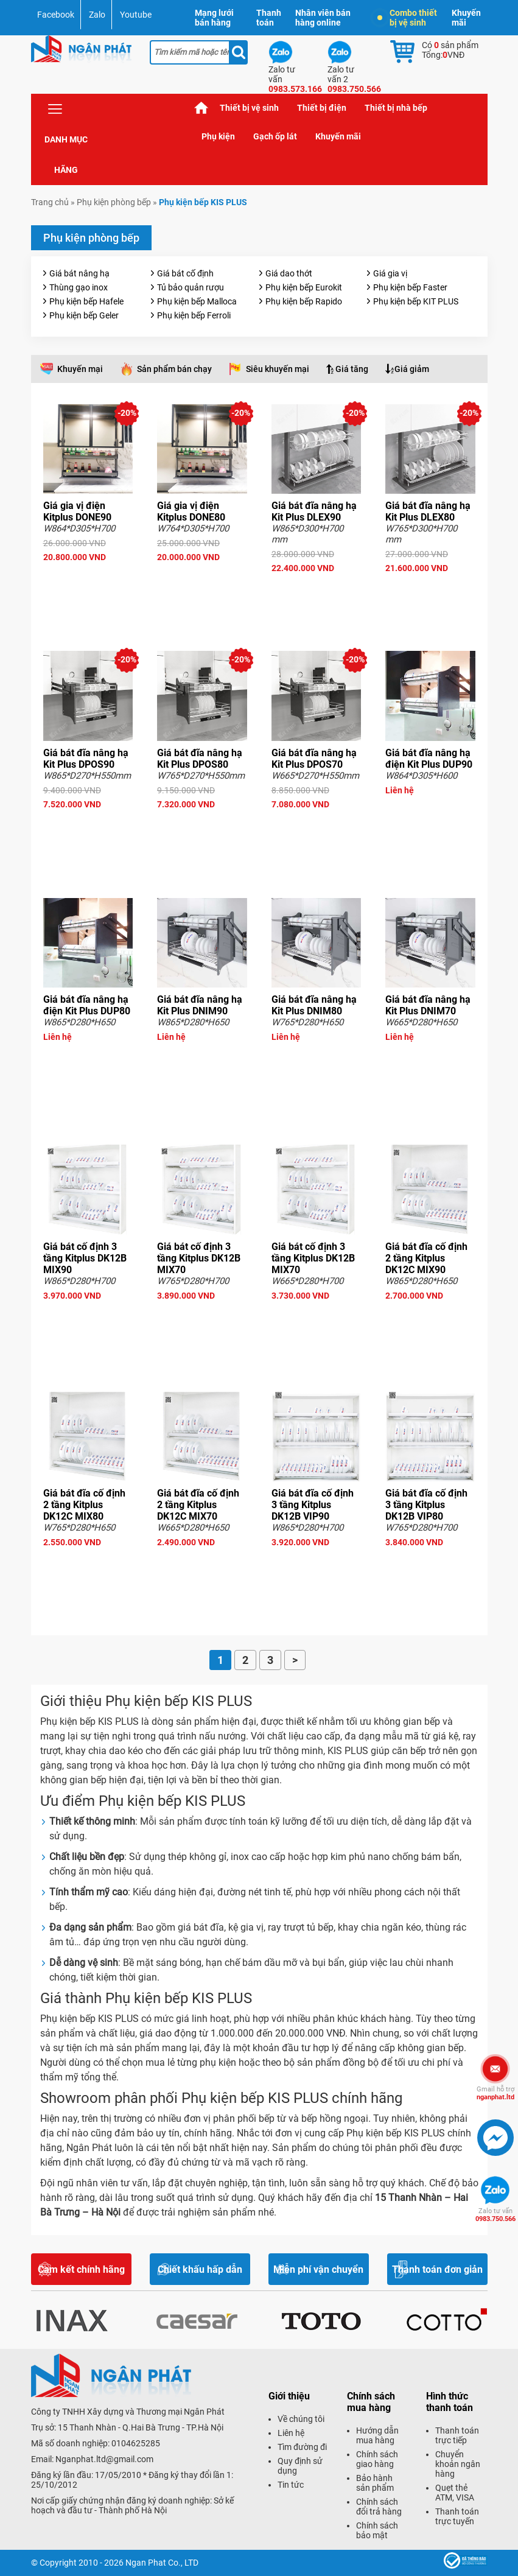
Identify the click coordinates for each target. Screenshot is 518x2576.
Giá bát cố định (185, 273)
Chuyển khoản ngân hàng (457, 2464)
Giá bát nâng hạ (79, 273)
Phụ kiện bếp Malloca (197, 301)
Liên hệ (291, 2433)
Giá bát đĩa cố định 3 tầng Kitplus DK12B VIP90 (312, 1504)
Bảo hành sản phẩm (375, 2483)
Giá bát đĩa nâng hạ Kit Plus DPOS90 (85, 758)
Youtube (136, 14)
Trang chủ (201, 108)
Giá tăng (351, 369)
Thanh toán (268, 17)
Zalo (97, 14)
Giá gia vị (390, 273)
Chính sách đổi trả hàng (379, 2506)
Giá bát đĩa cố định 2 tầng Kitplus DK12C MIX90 (426, 1258)
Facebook (55, 14)
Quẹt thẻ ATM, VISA (454, 2492)
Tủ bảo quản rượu (190, 287)
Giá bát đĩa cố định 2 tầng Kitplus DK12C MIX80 (84, 1504)
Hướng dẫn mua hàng (377, 2435)
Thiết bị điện (321, 108)
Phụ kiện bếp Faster (410, 287)
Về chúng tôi (301, 2419)
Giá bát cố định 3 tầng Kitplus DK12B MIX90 (85, 1258)
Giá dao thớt (288, 273)
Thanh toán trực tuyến (457, 2516)
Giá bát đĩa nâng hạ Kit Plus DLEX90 (314, 511)
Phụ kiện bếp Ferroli (194, 315)
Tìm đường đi (302, 2447)
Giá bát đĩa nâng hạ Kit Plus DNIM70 (428, 1005)
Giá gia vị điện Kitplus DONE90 (77, 511)
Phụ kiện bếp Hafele (86, 301)
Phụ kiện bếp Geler (84, 315)
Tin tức (291, 2485)
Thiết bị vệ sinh (249, 108)
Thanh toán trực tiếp (457, 2435)
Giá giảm (411, 369)
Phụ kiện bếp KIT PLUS (415, 301)
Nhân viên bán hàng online (323, 17)
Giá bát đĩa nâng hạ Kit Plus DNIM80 (314, 1005)
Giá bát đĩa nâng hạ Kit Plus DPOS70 (314, 758)
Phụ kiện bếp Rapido (303, 301)
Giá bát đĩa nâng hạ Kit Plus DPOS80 (199, 758)
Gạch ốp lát (275, 136)
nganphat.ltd (495, 2093)
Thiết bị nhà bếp (396, 108)
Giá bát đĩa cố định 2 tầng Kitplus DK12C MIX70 (198, 1504)
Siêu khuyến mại (277, 369)
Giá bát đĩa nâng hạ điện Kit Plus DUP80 (86, 1005)
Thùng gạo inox (78, 287)
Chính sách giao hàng (377, 2459)
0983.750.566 (495, 2215)
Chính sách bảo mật (377, 2530)
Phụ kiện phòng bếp (114, 202)
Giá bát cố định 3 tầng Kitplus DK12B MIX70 (198, 1258)
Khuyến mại (80, 369)
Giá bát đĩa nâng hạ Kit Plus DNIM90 (199, 1005)
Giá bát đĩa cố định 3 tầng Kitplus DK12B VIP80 (426, 1504)
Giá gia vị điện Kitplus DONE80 (191, 511)
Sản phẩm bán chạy (174, 369)
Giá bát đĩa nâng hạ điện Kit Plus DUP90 (428, 758)
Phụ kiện (218, 136)
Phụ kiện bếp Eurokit (303, 287)
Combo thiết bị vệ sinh (407, 17)
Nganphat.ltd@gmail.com (104, 2459)
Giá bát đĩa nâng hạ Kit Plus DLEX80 (428, 511)
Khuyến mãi (466, 17)
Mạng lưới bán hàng (214, 17)
